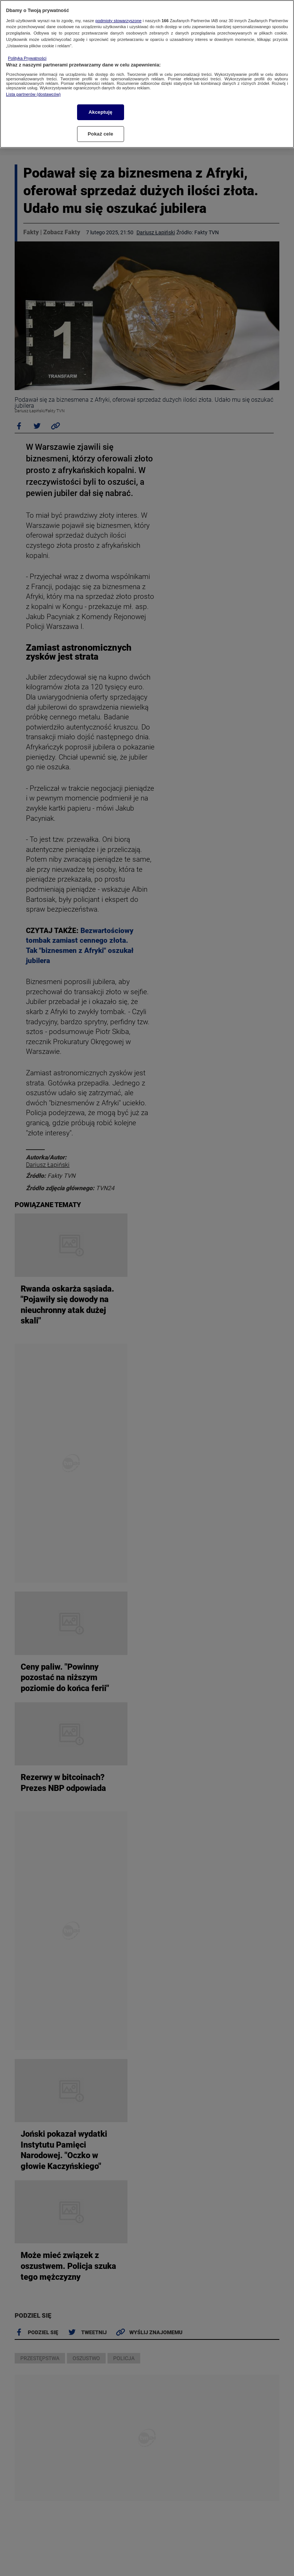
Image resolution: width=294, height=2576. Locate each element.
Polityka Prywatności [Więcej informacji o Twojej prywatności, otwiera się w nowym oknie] (27, 58)
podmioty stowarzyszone (118, 20)
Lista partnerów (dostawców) (33, 94)
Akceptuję (100, 112)
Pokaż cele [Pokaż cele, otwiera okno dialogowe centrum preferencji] (100, 134)
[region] (147, 74)
